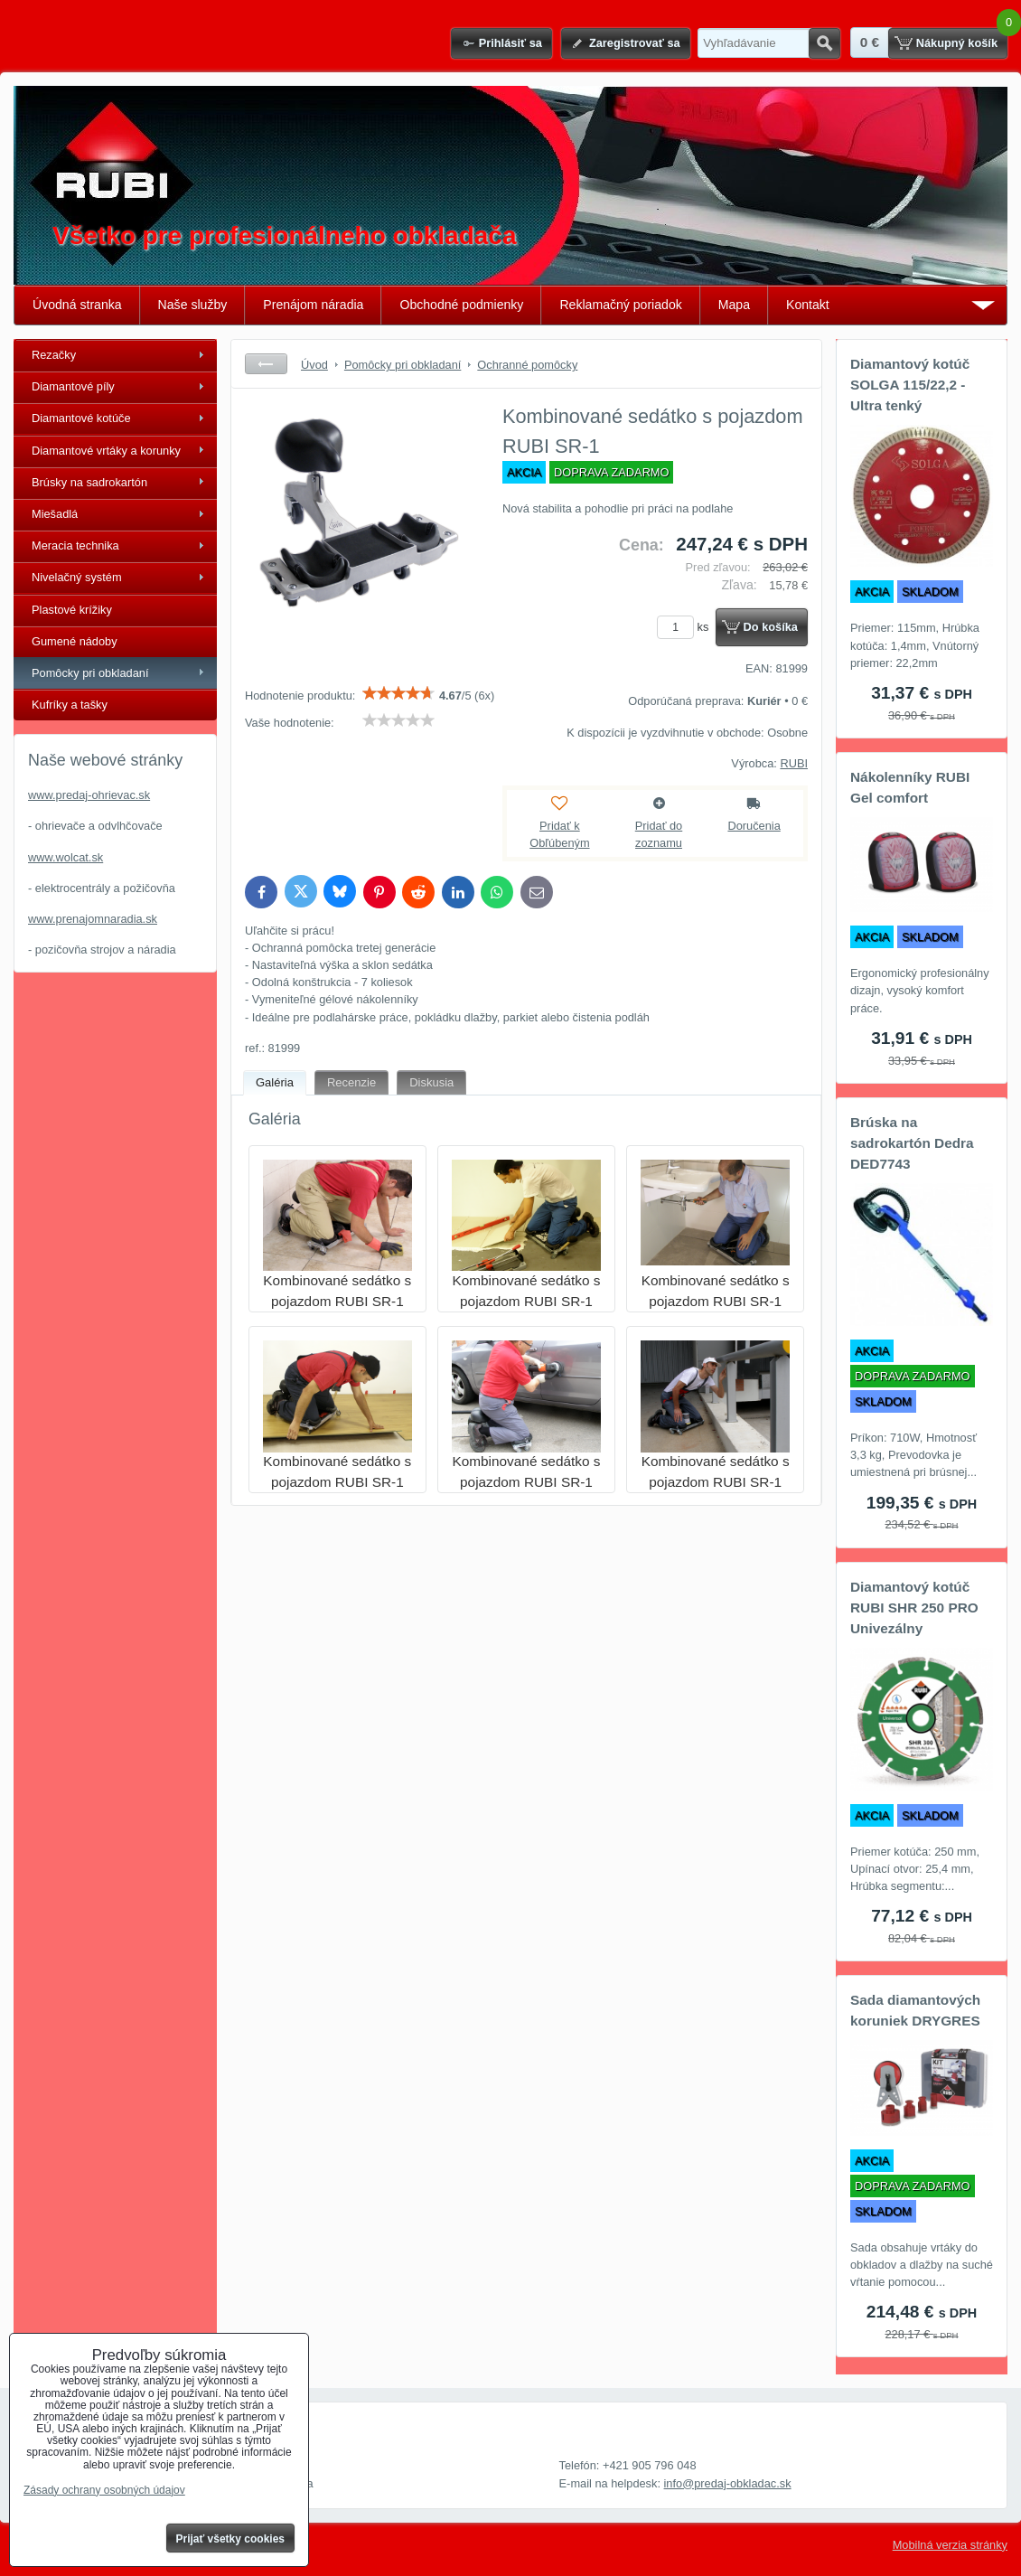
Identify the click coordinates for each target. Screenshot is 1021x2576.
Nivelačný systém (77, 577)
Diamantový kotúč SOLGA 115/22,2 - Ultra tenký (909, 384)
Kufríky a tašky (70, 704)
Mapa (734, 304)
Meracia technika (75, 545)
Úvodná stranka (77, 304)
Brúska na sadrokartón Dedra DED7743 (912, 1142)
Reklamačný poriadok (620, 304)
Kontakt (807, 304)
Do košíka (771, 627)
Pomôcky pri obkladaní (90, 673)
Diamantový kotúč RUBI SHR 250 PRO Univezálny (914, 1607)
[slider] (398, 693)
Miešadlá (55, 514)
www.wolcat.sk (65, 857)
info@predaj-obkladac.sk (728, 2483)
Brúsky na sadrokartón (89, 482)
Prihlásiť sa (510, 43)
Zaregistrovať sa (634, 43)
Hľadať (824, 43)
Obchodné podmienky (461, 304)
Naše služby (193, 304)
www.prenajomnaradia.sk (92, 919)
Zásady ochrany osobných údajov (104, 2490)
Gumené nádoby (74, 641)
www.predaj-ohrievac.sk (89, 795)
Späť (266, 363)
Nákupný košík (957, 43)
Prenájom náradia (313, 304)
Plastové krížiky (72, 609)
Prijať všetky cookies (231, 2539)
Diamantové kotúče (81, 418)
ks (686, 627)
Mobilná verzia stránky (950, 2545)
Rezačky (54, 355)
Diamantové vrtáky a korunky (106, 450)
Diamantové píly (73, 386)
